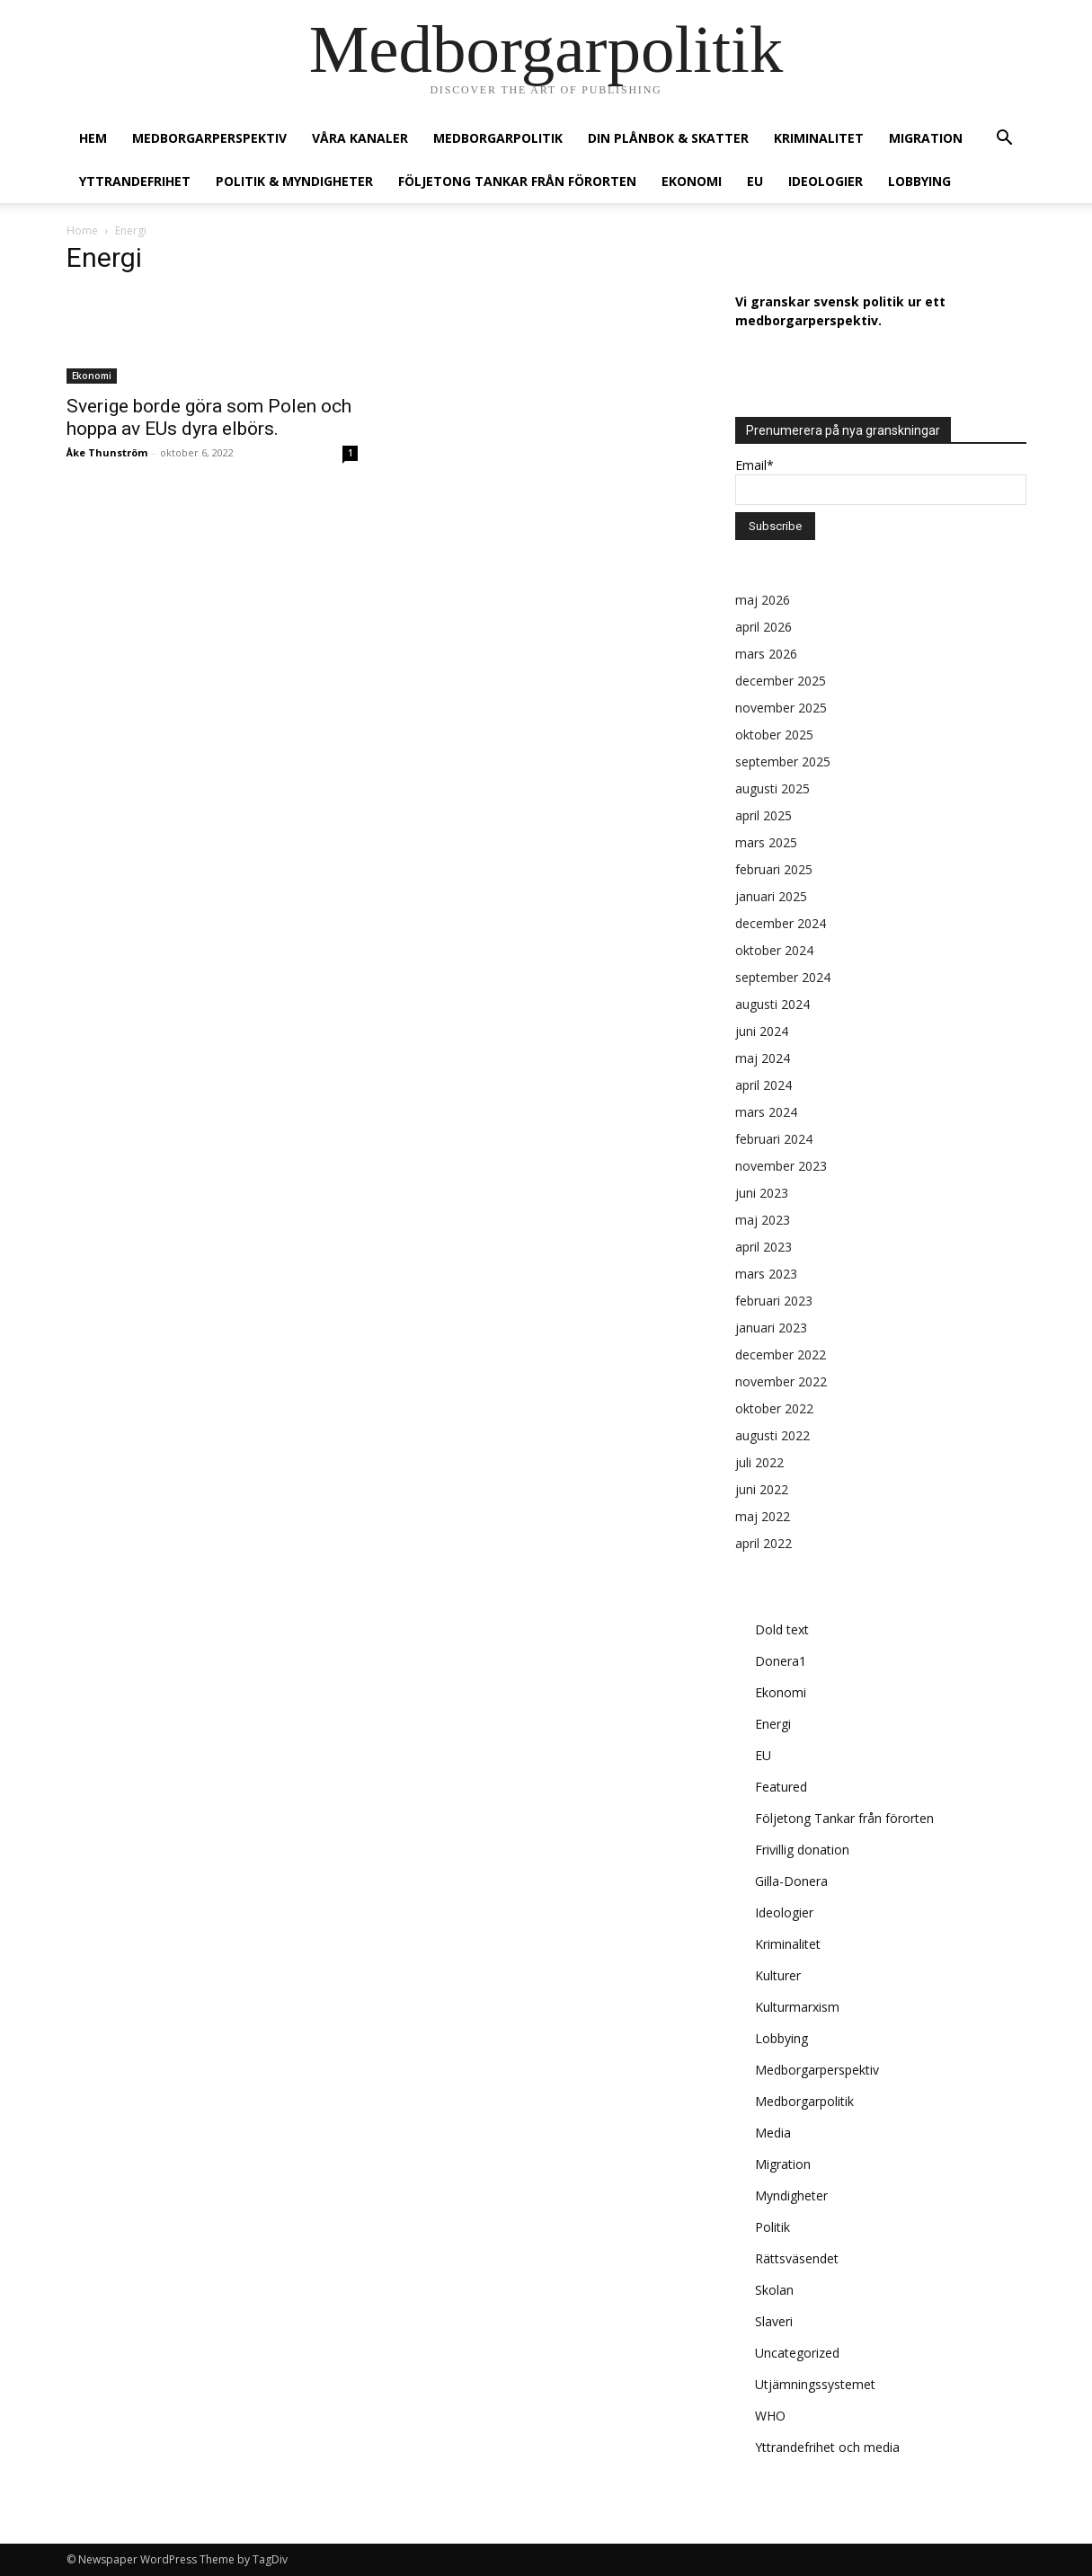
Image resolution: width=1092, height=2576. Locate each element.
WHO (770, 2415)
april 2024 (763, 1084)
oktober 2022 (774, 1408)
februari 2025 (773, 869)
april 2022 (763, 1543)
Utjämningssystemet (815, 2384)
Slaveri (774, 2321)
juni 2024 (761, 1031)
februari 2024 (773, 1138)
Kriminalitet (819, 137)
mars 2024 (766, 1111)
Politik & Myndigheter (294, 181)
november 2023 (781, 1165)
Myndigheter (791, 2195)
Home (82, 230)
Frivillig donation (802, 1849)
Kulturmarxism (797, 2006)
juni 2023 (761, 1192)
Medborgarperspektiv (209, 137)
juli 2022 (759, 1462)
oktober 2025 (774, 734)
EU (755, 181)
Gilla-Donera (791, 1881)
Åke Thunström (107, 452)
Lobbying (919, 181)
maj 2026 (762, 599)
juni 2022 (761, 1489)
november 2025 (781, 707)
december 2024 (780, 923)
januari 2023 (771, 1327)
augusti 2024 (772, 1004)
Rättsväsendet (797, 2258)
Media (773, 2132)
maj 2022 (762, 1516)
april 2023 (763, 1246)
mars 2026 (766, 653)
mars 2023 (766, 1273)
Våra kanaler (360, 137)
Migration (926, 137)
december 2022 (780, 1354)
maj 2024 (762, 1058)
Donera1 (780, 1660)
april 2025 (763, 815)
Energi (773, 1723)
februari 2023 (773, 1300)
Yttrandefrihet (135, 181)
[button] (1004, 139)
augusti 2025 (772, 788)
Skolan (774, 2289)
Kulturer (778, 1975)
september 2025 (782, 761)
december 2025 (780, 680)
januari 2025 (771, 896)
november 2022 (781, 1381)
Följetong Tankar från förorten (517, 181)
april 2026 (763, 626)
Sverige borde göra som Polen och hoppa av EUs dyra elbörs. (209, 417)
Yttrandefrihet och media (827, 2447)
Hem (93, 137)
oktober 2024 (774, 950)
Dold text (782, 1629)
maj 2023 (762, 1219)
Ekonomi (691, 181)
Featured (781, 1786)
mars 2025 (766, 842)
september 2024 (782, 977)
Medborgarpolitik (498, 137)
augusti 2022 (772, 1435)
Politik (772, 2226)
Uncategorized (797, 2352)
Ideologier (825, 181)
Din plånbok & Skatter (668, 137)
